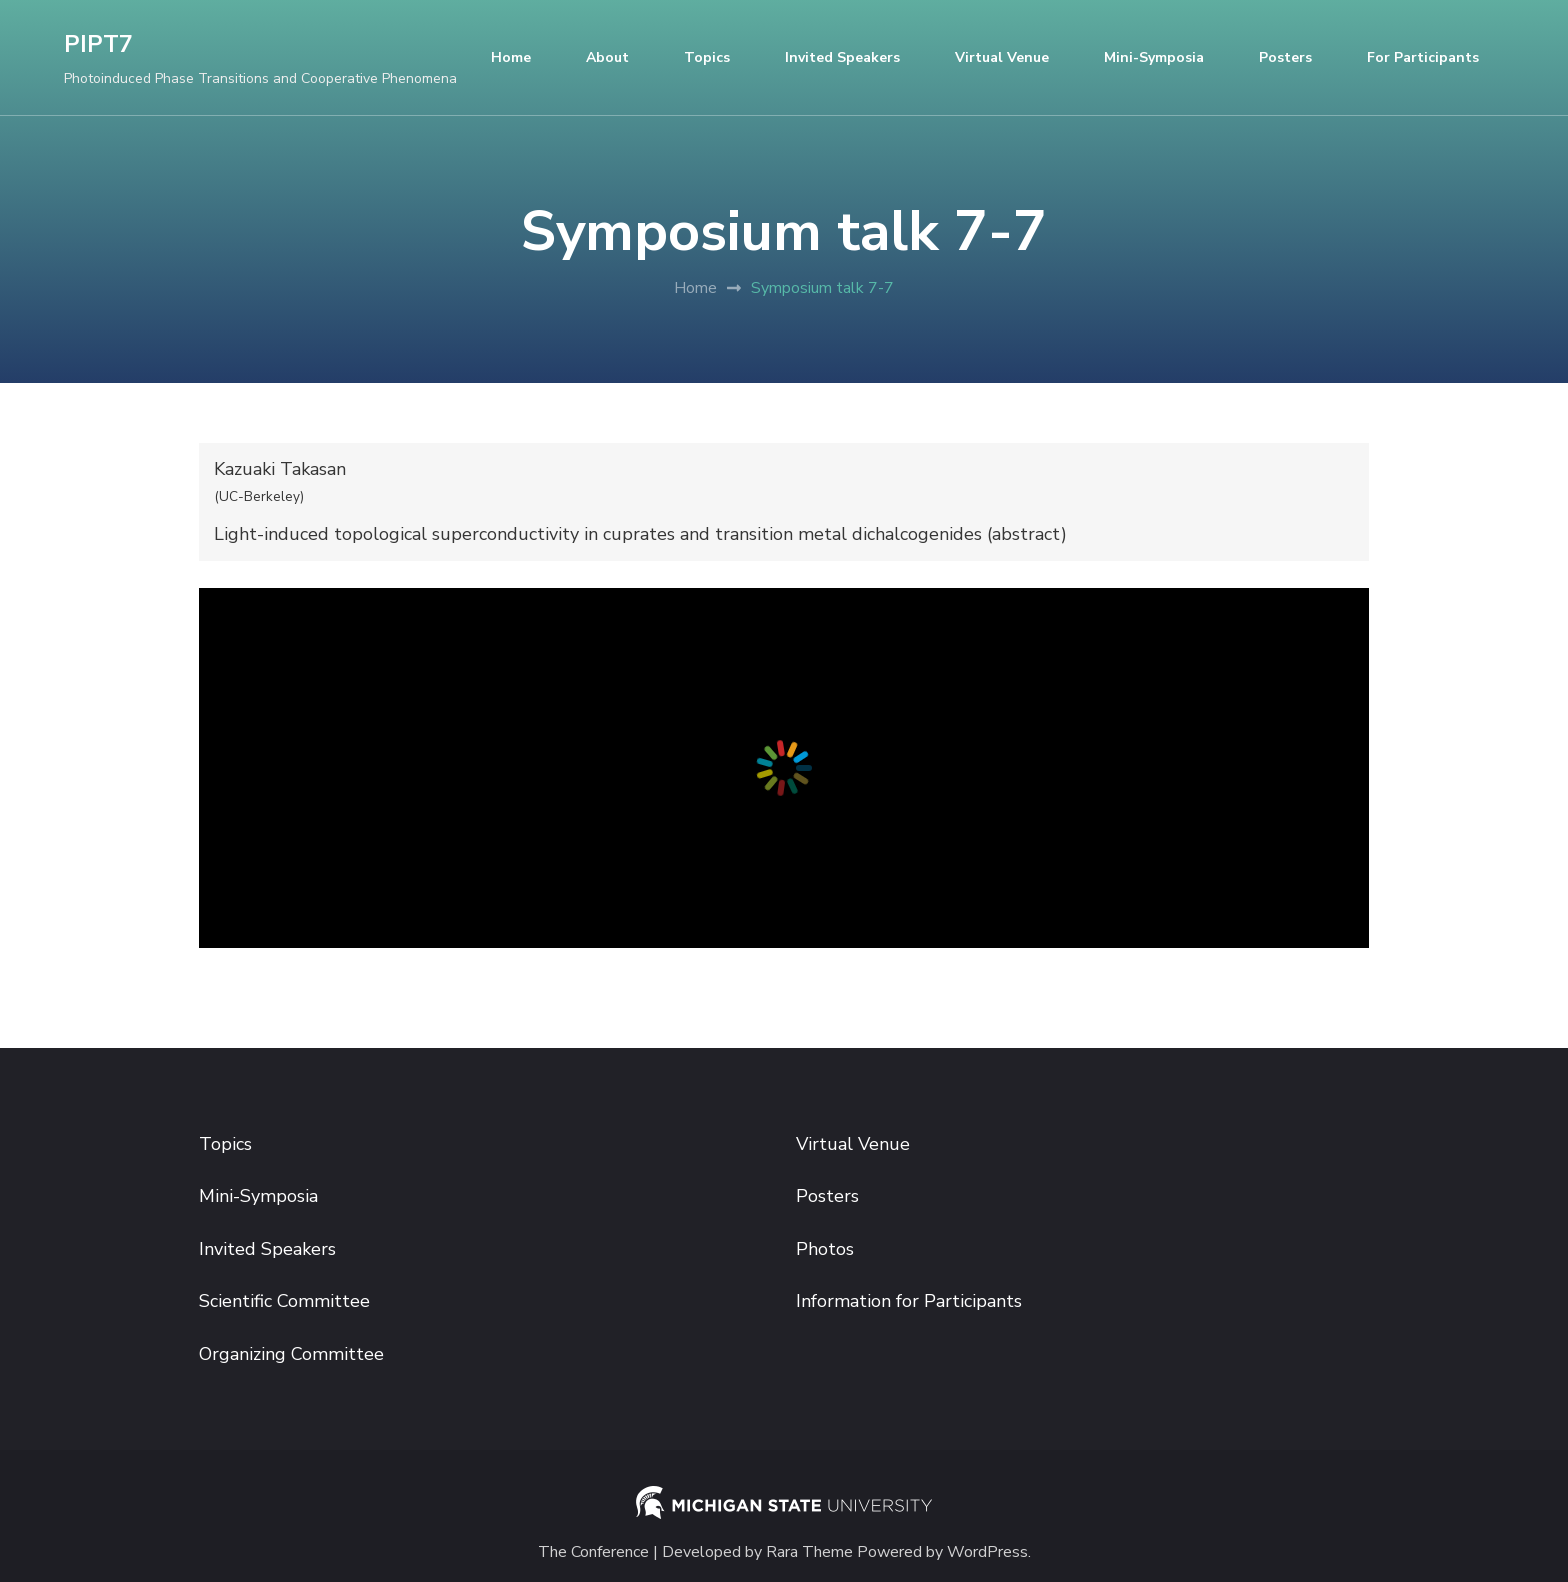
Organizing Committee (291, 1354)
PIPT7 (98, 44)
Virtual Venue (1002, 57)
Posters (1285, 57)
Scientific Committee (284, 1301)
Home (511, 57)
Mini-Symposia (1154, 57)
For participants (1423, 57)
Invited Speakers (842, 57)
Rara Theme (809, 1552)
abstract (1026, 534)
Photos (825, 1249)
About (607, 57)
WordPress (987, 1552)
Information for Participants (909, 1301)
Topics (707, 57)
